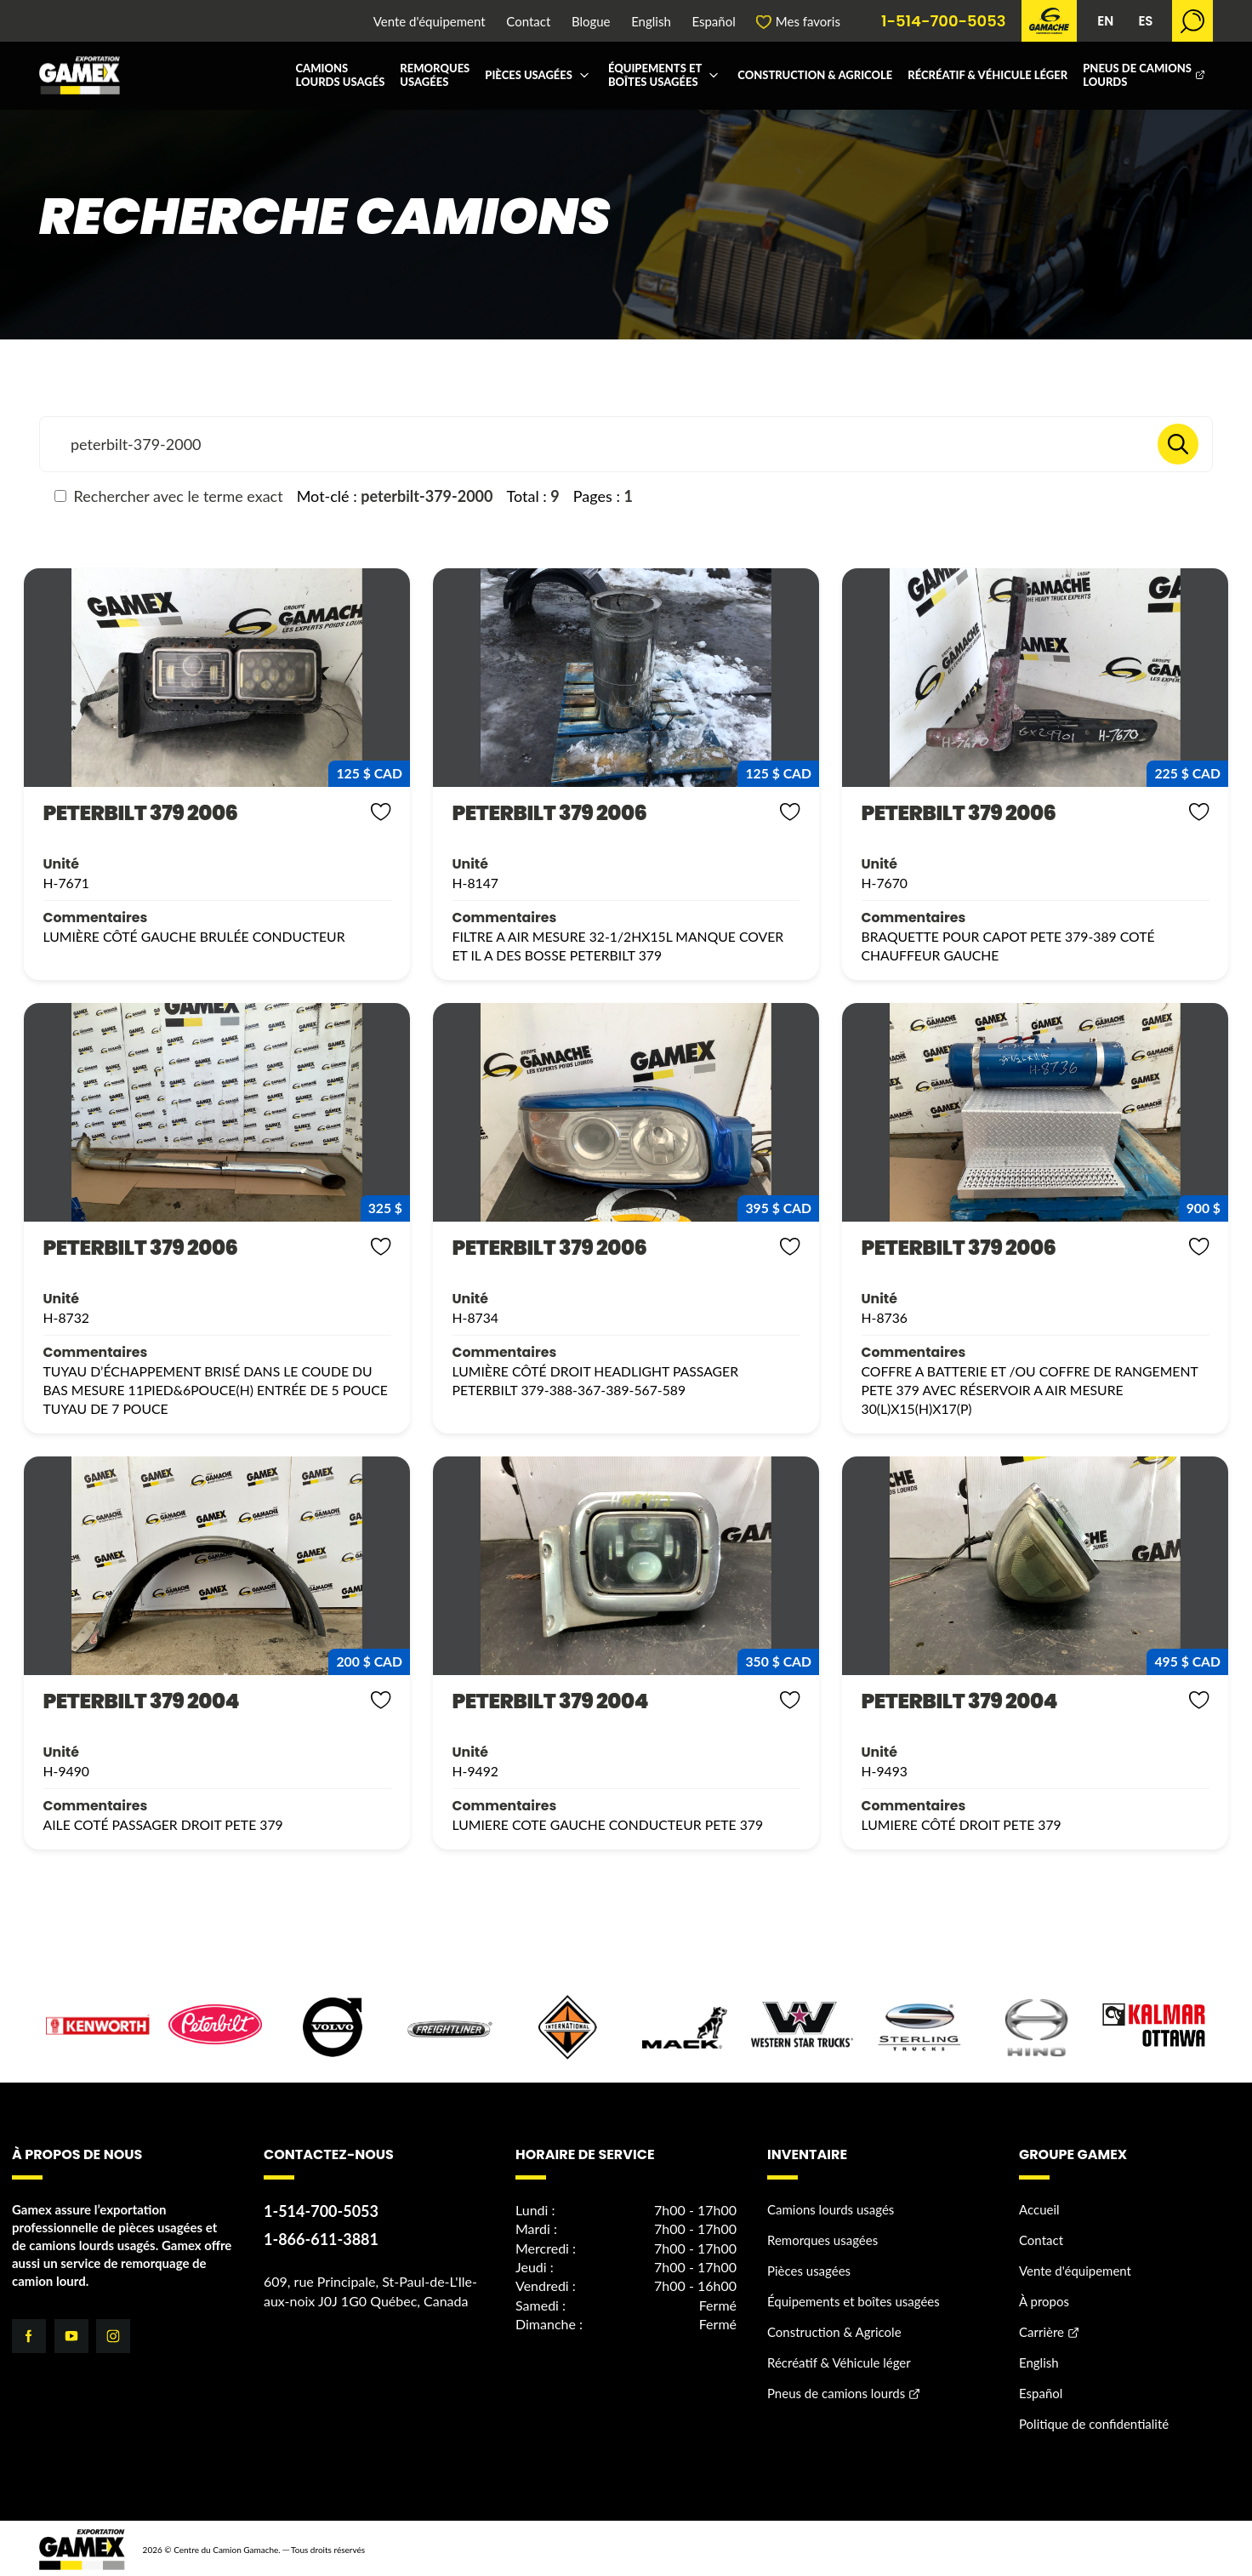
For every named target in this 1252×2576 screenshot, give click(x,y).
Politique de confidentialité (1094, 2421)
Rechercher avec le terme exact (168, 496)
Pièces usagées (528, 75)
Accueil (1039, 2206)
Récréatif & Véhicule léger (987, 75)
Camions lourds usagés (339, 74)
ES (1145, 21)
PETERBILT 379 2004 (131, 1699)
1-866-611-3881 (321, 2236)
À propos (1044, 2298)
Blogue (591, 21)
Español (713, 21)
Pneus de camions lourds (1137, 74)
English (651, 21)
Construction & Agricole (814, 75)
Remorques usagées (434, 74)
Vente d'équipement (429, 21)
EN (1105, 21)
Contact (528, 21)
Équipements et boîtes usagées (655, 74)
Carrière (1041, 2329)
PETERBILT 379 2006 (131, 813)
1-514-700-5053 (943, 21)
